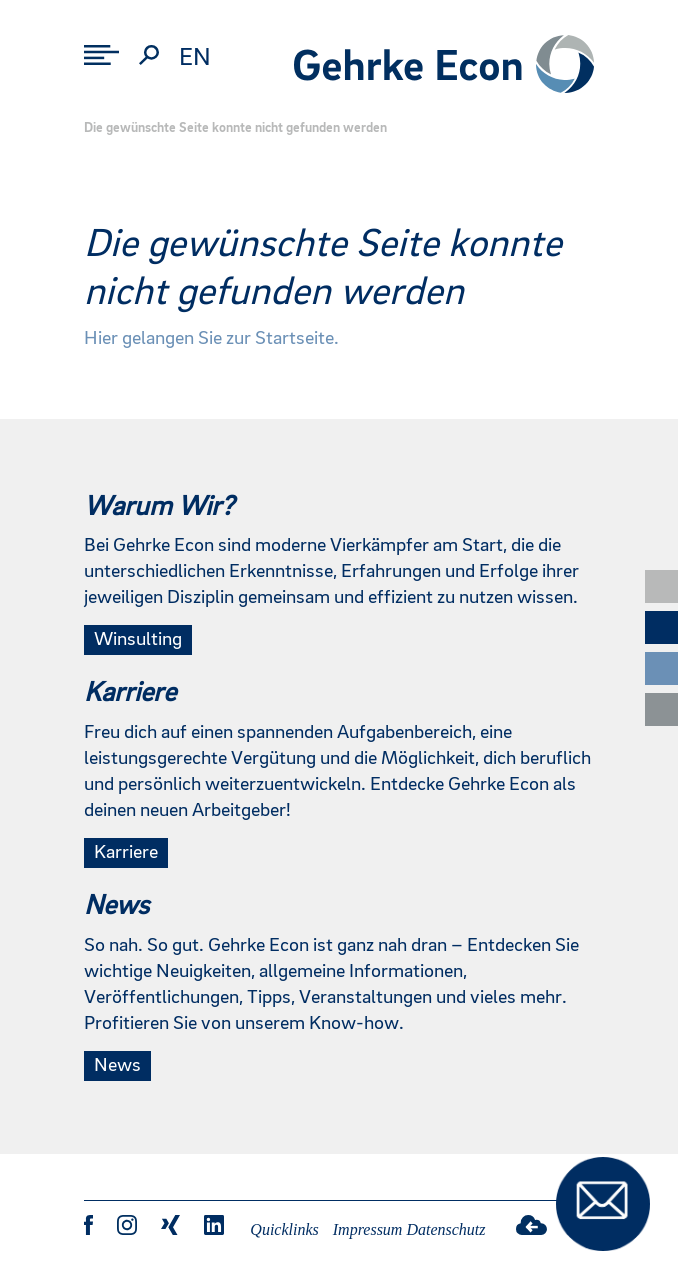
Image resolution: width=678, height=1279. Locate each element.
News (117, 1066)
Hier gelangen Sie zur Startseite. (211, 339)
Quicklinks (284, 1229)
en (195, 58)
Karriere (126, 853)
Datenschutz (445, 1229)
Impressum (368, 1229)
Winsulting (138, 640)
